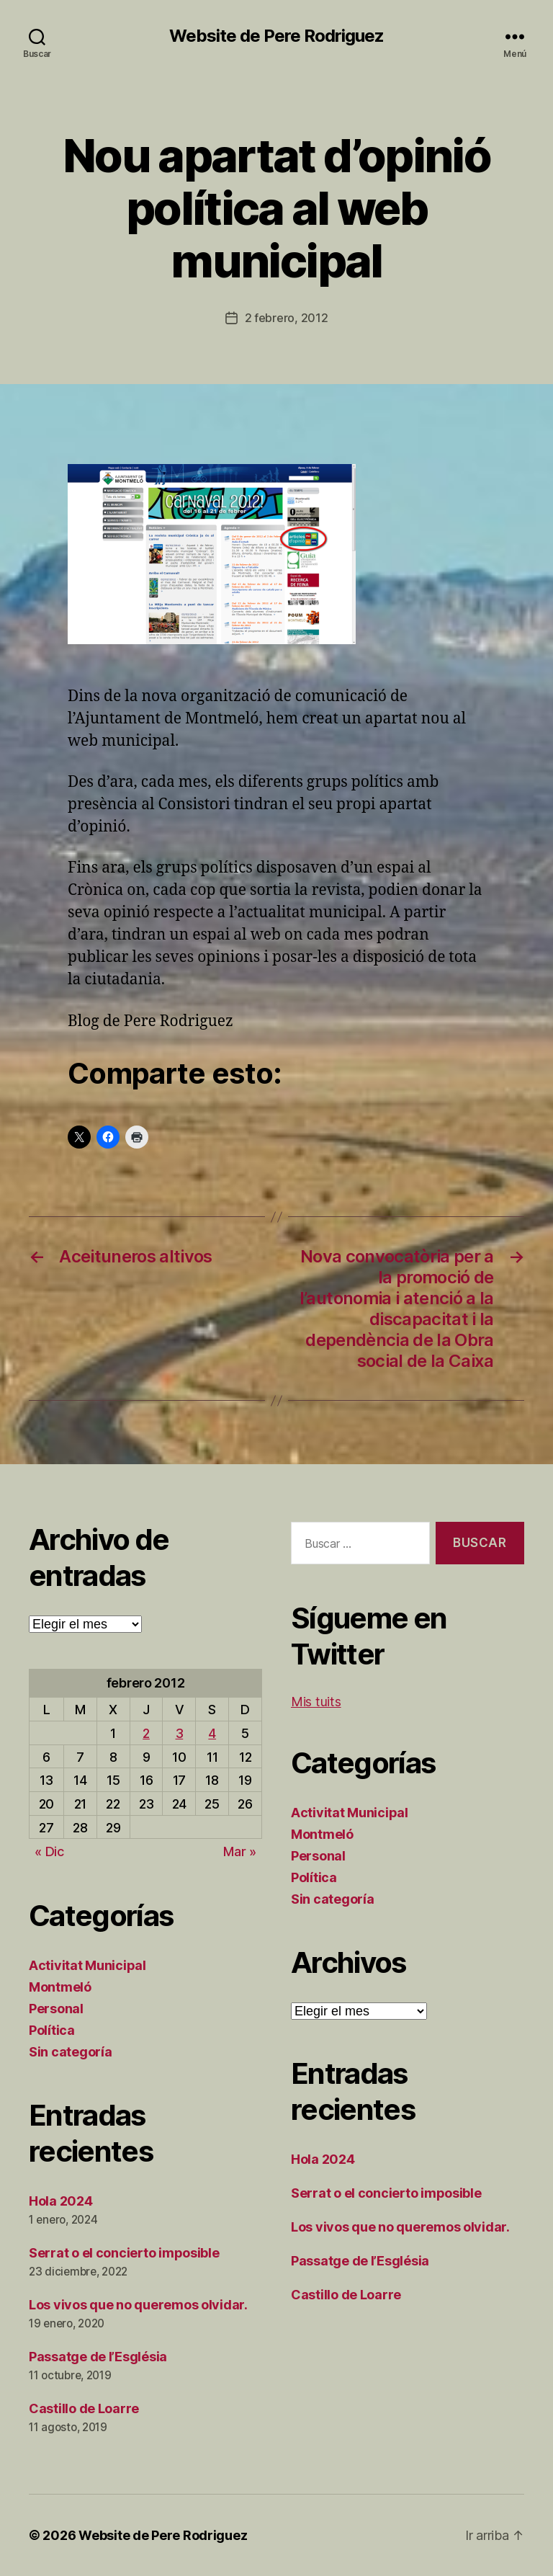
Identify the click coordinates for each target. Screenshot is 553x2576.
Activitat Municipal (87, 1965)
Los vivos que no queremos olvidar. (138, 2304)
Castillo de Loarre (84, 2408)
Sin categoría (70, 2051)
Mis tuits (316, 1701)
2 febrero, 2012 (286, 318)
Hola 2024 (61, 2201)
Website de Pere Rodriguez (276, 36)
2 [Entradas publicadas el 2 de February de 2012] (146, 1733)
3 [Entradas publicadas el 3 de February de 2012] (180, 1733)
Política (52, 2030)
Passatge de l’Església (98, 2356)
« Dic (49, 1851)
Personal (56, 2008)
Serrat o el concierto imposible (124, 2252)
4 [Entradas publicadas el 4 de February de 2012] (212, 1733)
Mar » (239, 1851)
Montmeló (60, 1987)
